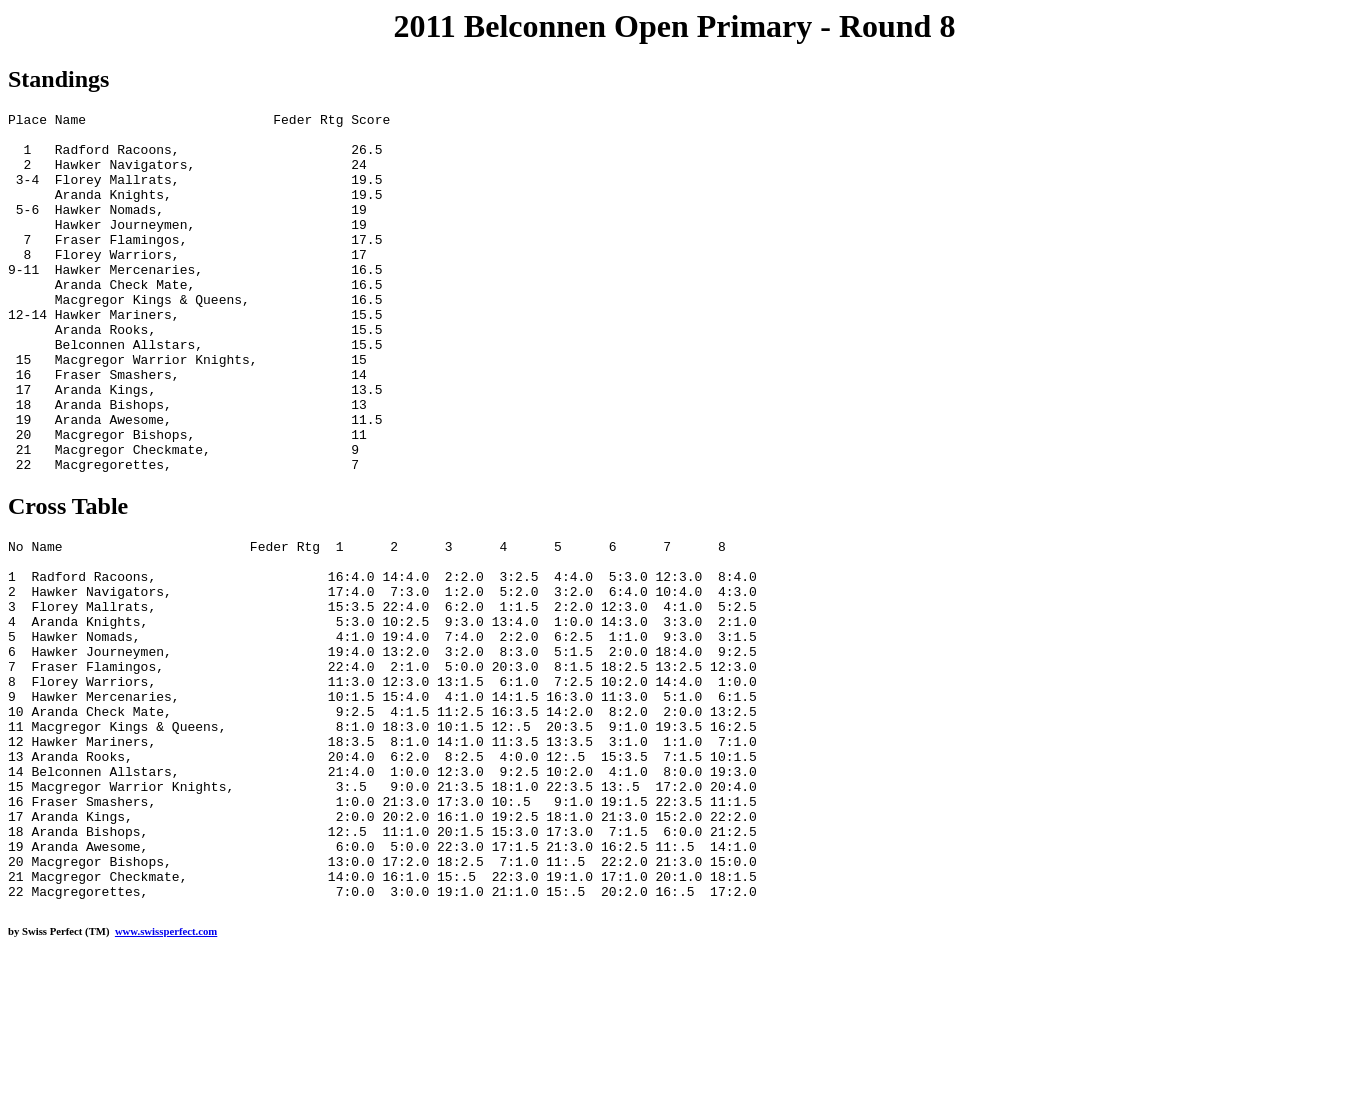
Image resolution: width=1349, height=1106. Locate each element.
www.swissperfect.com (166, 1075)
